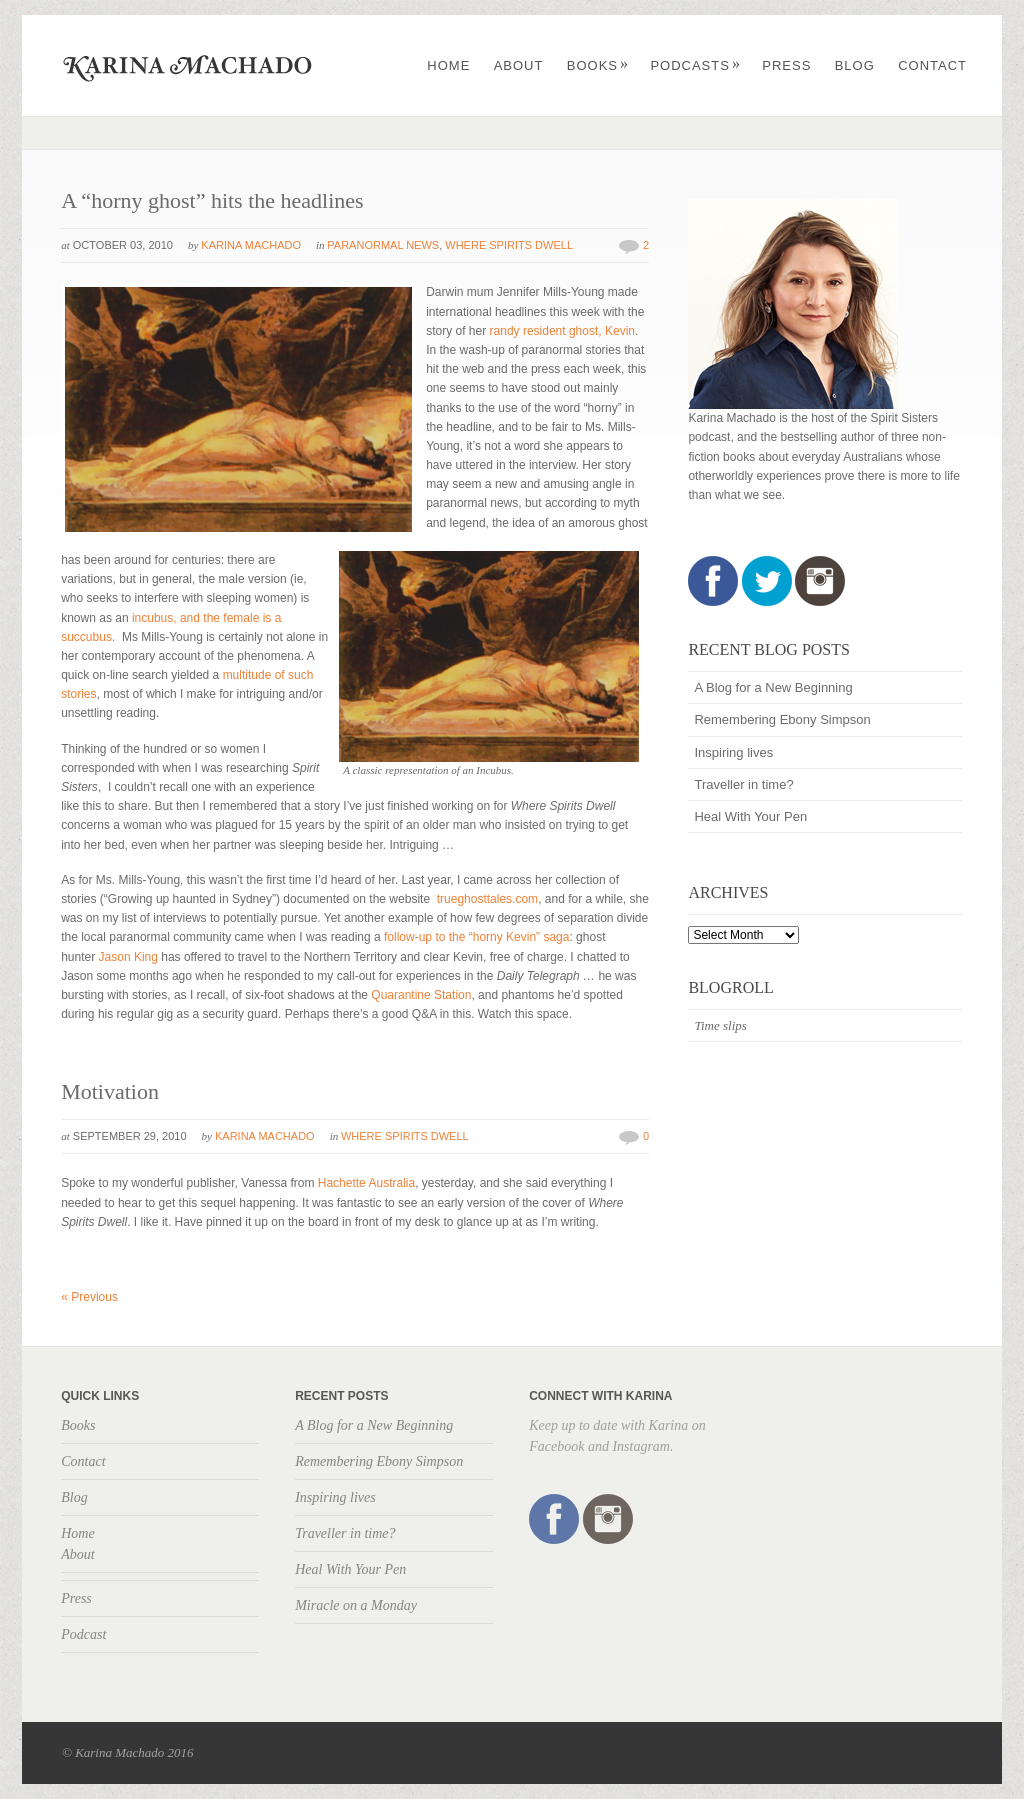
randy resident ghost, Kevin (562, 331)
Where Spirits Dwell (509, 245)
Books (598, 65)
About (519, 65)
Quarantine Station (421, 995)
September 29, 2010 (130, 1136)
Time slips (720, 1025)
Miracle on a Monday (356, 1605)
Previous (89, 1297)
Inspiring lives (733, 752)
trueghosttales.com (487, 899)
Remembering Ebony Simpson (782, 719)
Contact (932, 65)
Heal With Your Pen (750, 816)
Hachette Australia (366, 1183)
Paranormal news (383, 245)
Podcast (83, 1634)
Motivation (110, 1091)
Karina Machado (251, 245)
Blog (855, 65)
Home (448, 65)
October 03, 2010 (123, 245)
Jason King (128, 957)
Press (786, 65)
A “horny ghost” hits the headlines (212, 200)
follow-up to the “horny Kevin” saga (475, 937)
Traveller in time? (743, 784)
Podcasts (695, 65)
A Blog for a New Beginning (773, 687)
